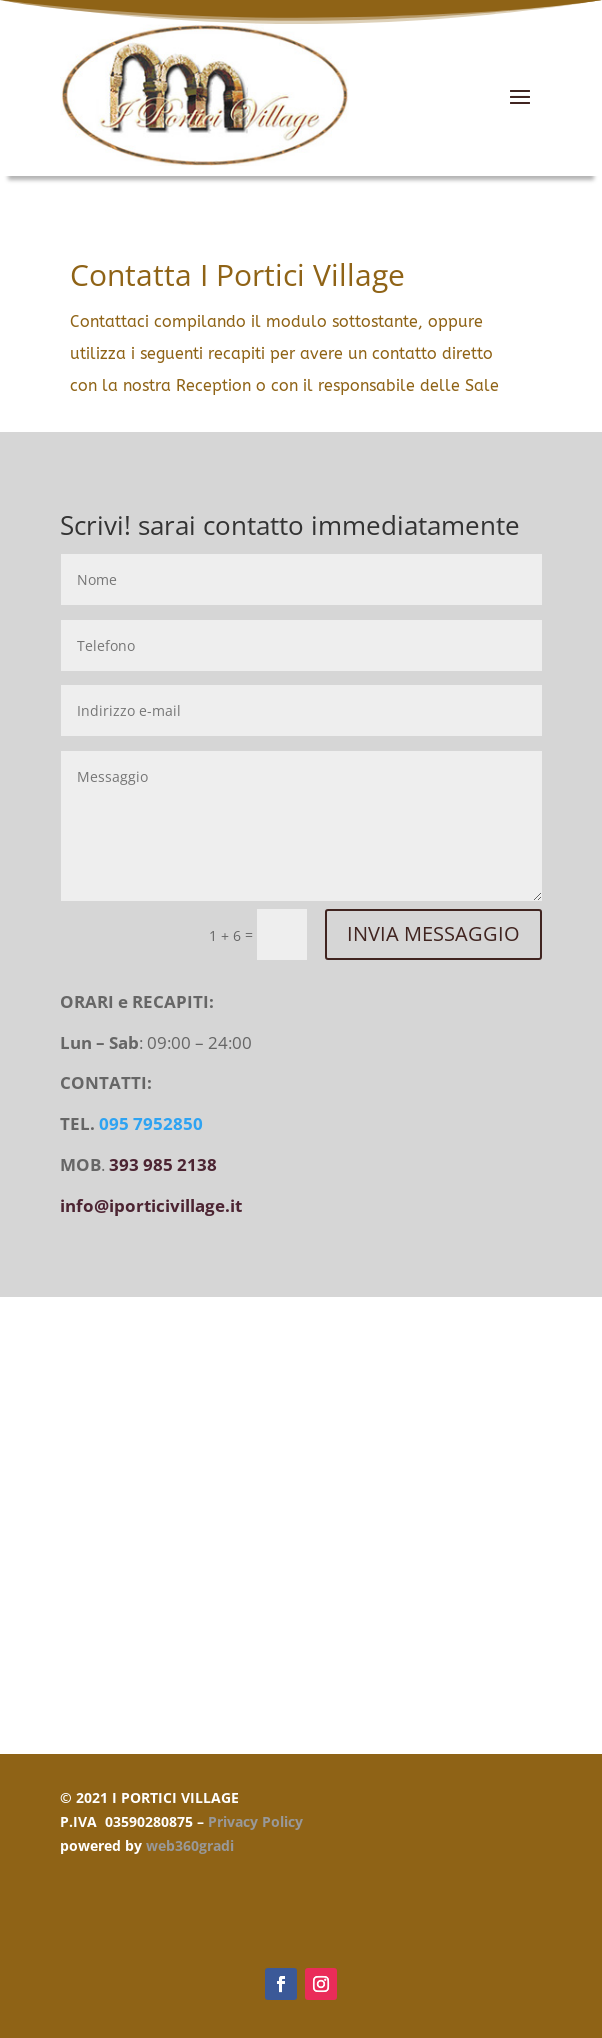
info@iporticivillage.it (151, 1205)
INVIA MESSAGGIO (433, 933)
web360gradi (190, 1845)
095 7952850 (151, 1123)
